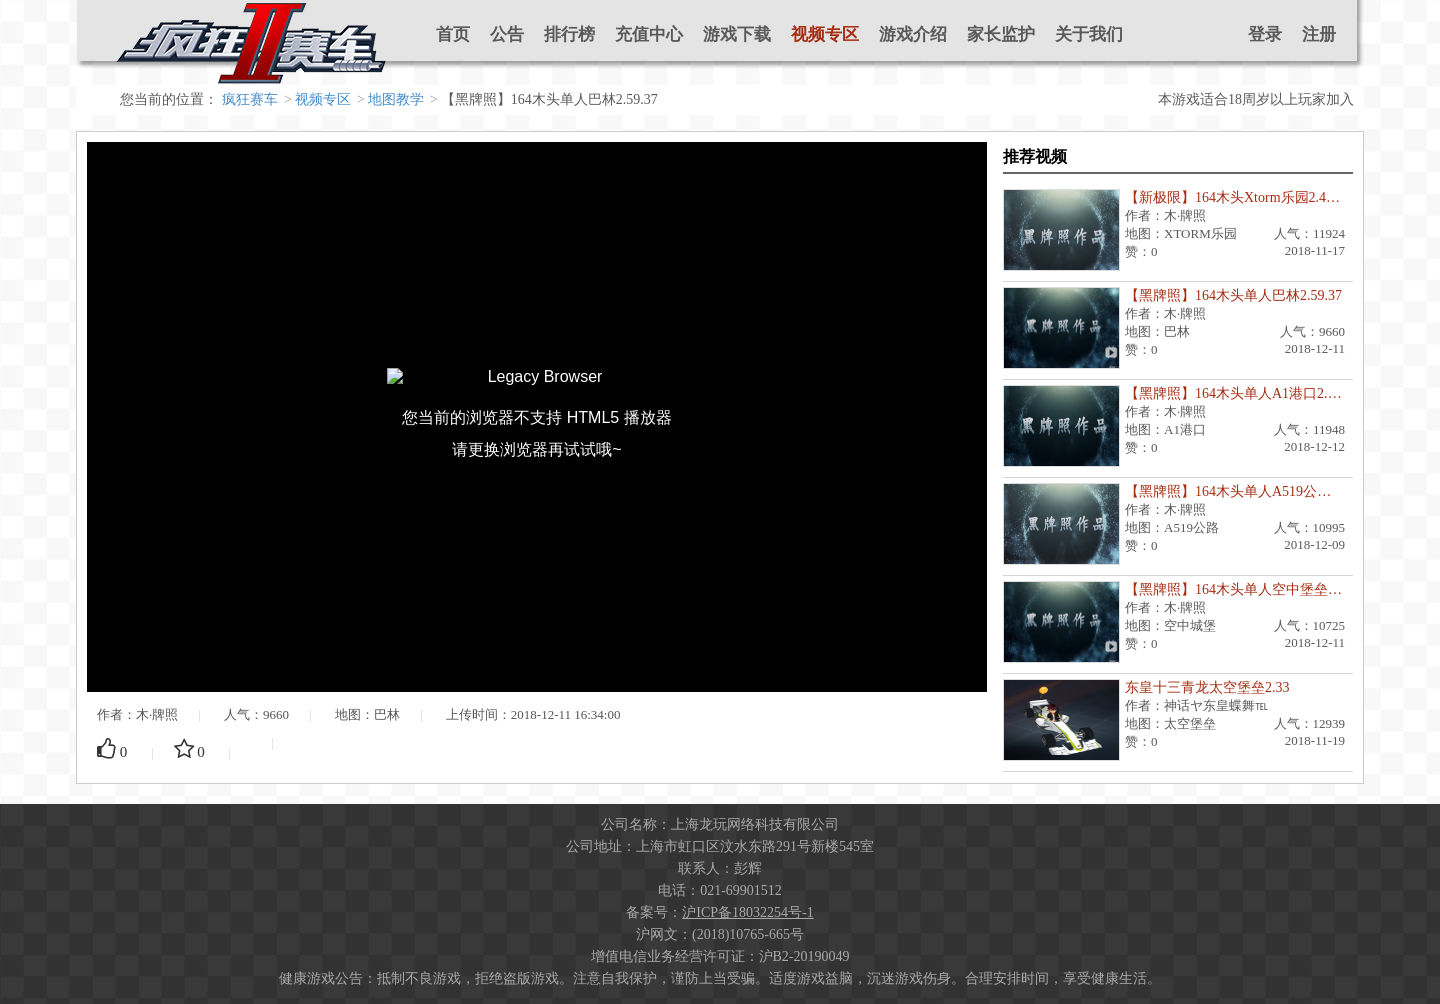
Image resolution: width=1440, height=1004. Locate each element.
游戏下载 (737, 34)
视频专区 (825, 34)
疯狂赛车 (250, 99)
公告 (507, 34)
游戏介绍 (913, 34)
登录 (1265, 34)
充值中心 (649, 34)
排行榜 (569, 34)
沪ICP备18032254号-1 (747, 912)
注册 (1319, 34)
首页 (453, 34)
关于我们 (1089, 34)
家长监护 (1001, 34)
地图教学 (396, 99)
